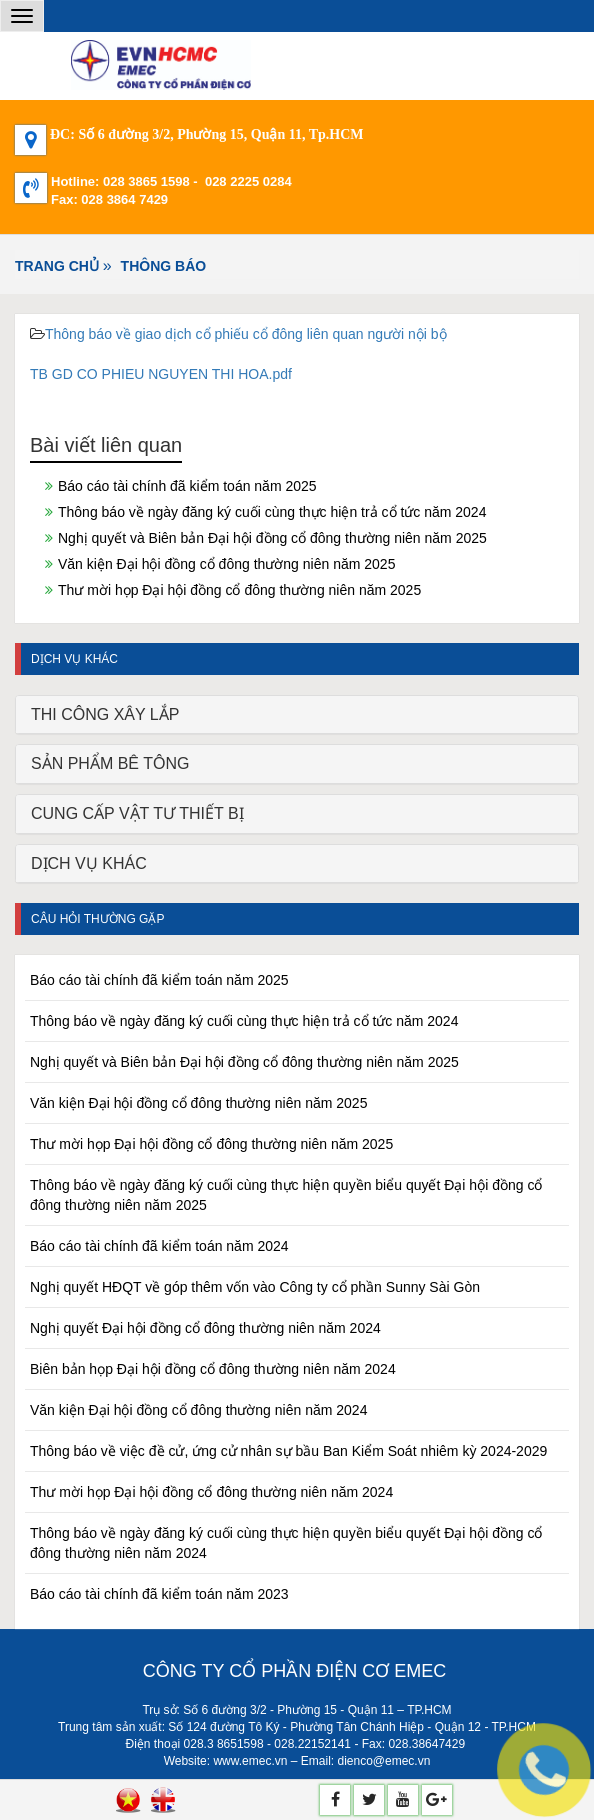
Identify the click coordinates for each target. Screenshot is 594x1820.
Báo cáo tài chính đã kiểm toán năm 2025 (187, 486)
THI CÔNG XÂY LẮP (105, 714)
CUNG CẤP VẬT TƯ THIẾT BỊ (137, 813)
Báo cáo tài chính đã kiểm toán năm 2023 (159, 1594)
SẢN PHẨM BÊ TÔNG (110, 763)
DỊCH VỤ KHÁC (89, 863)
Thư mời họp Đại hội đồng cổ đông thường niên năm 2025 (239, 590)
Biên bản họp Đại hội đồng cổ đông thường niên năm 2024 (213, 1369)
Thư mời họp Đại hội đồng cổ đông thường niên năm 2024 (211, 1492)
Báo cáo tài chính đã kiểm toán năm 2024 (159, 1246)
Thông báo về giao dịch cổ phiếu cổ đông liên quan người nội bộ (246, 334)
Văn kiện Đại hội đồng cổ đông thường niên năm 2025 (226, 564)
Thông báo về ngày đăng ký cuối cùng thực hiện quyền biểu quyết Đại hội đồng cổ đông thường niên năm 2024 (286, 1543)
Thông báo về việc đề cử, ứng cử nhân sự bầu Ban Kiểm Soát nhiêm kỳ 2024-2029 (288, 1451)
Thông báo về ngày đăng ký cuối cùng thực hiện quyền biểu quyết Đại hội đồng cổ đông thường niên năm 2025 (286, 1195)
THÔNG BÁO (164, 266)
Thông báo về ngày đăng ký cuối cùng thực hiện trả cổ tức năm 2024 (272, 512)
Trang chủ (57, 266)
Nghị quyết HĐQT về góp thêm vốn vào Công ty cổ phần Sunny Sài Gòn (255, 1287)
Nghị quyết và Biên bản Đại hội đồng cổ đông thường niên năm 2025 (272, 538)
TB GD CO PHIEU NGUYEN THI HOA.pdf (161, 374)
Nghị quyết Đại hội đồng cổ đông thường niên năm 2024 (205, 1328)
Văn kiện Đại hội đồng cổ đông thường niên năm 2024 (198, 1410)
